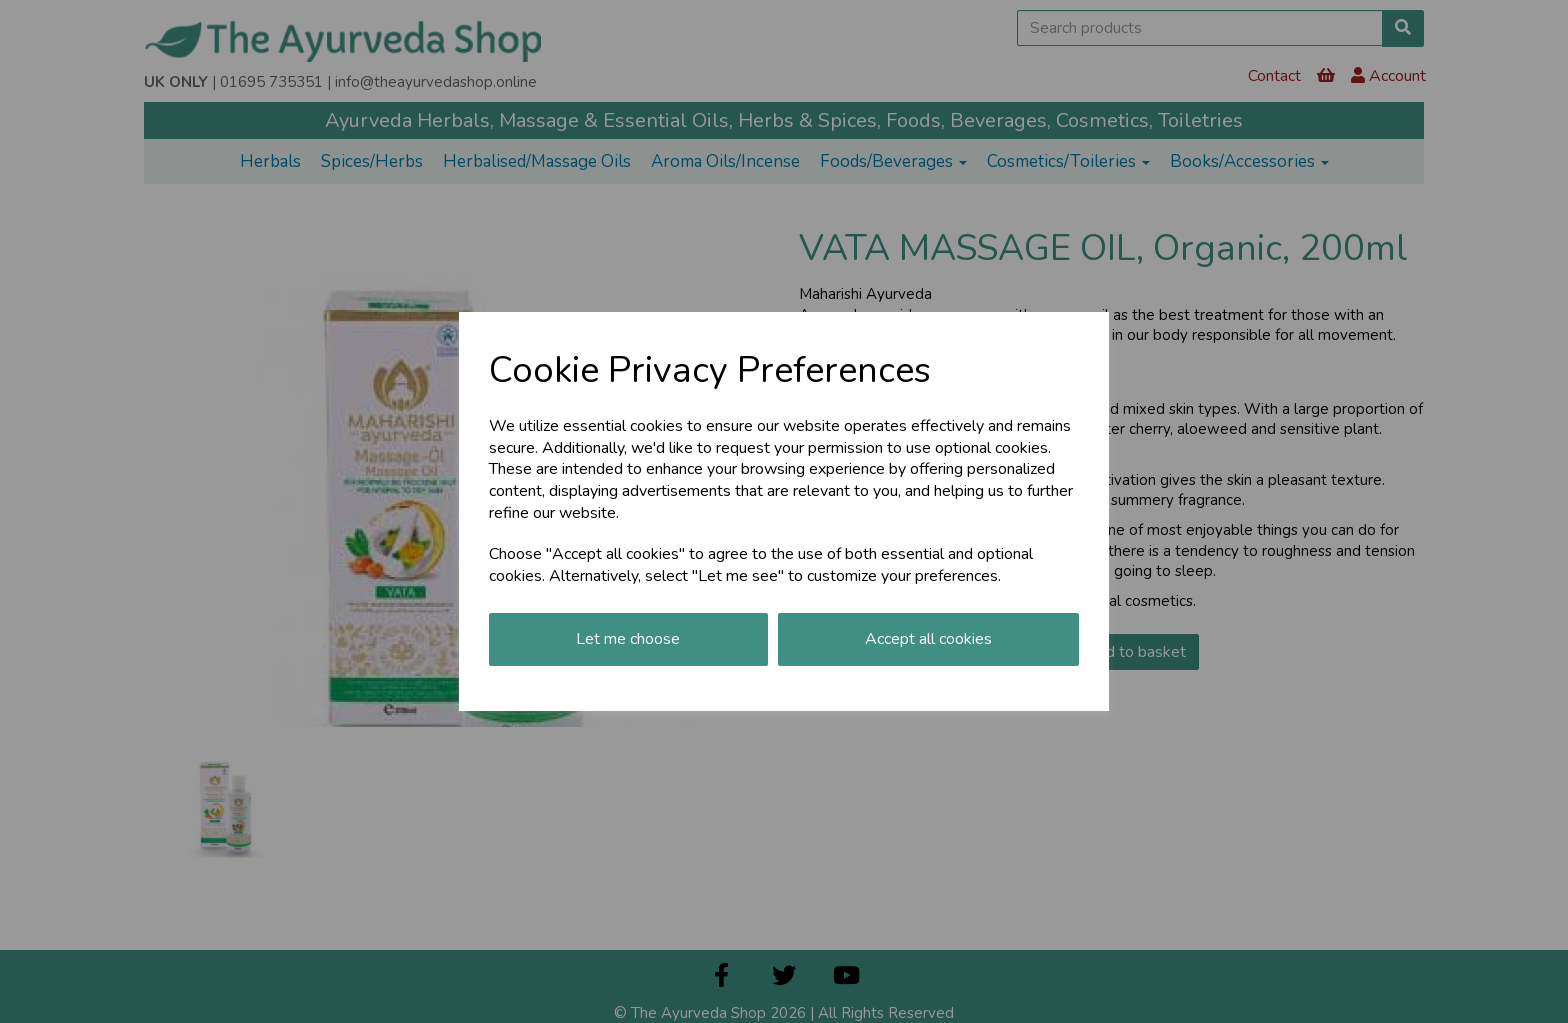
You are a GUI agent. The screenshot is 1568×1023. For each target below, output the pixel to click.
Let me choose (628, 639)
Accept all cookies (928, 639)
